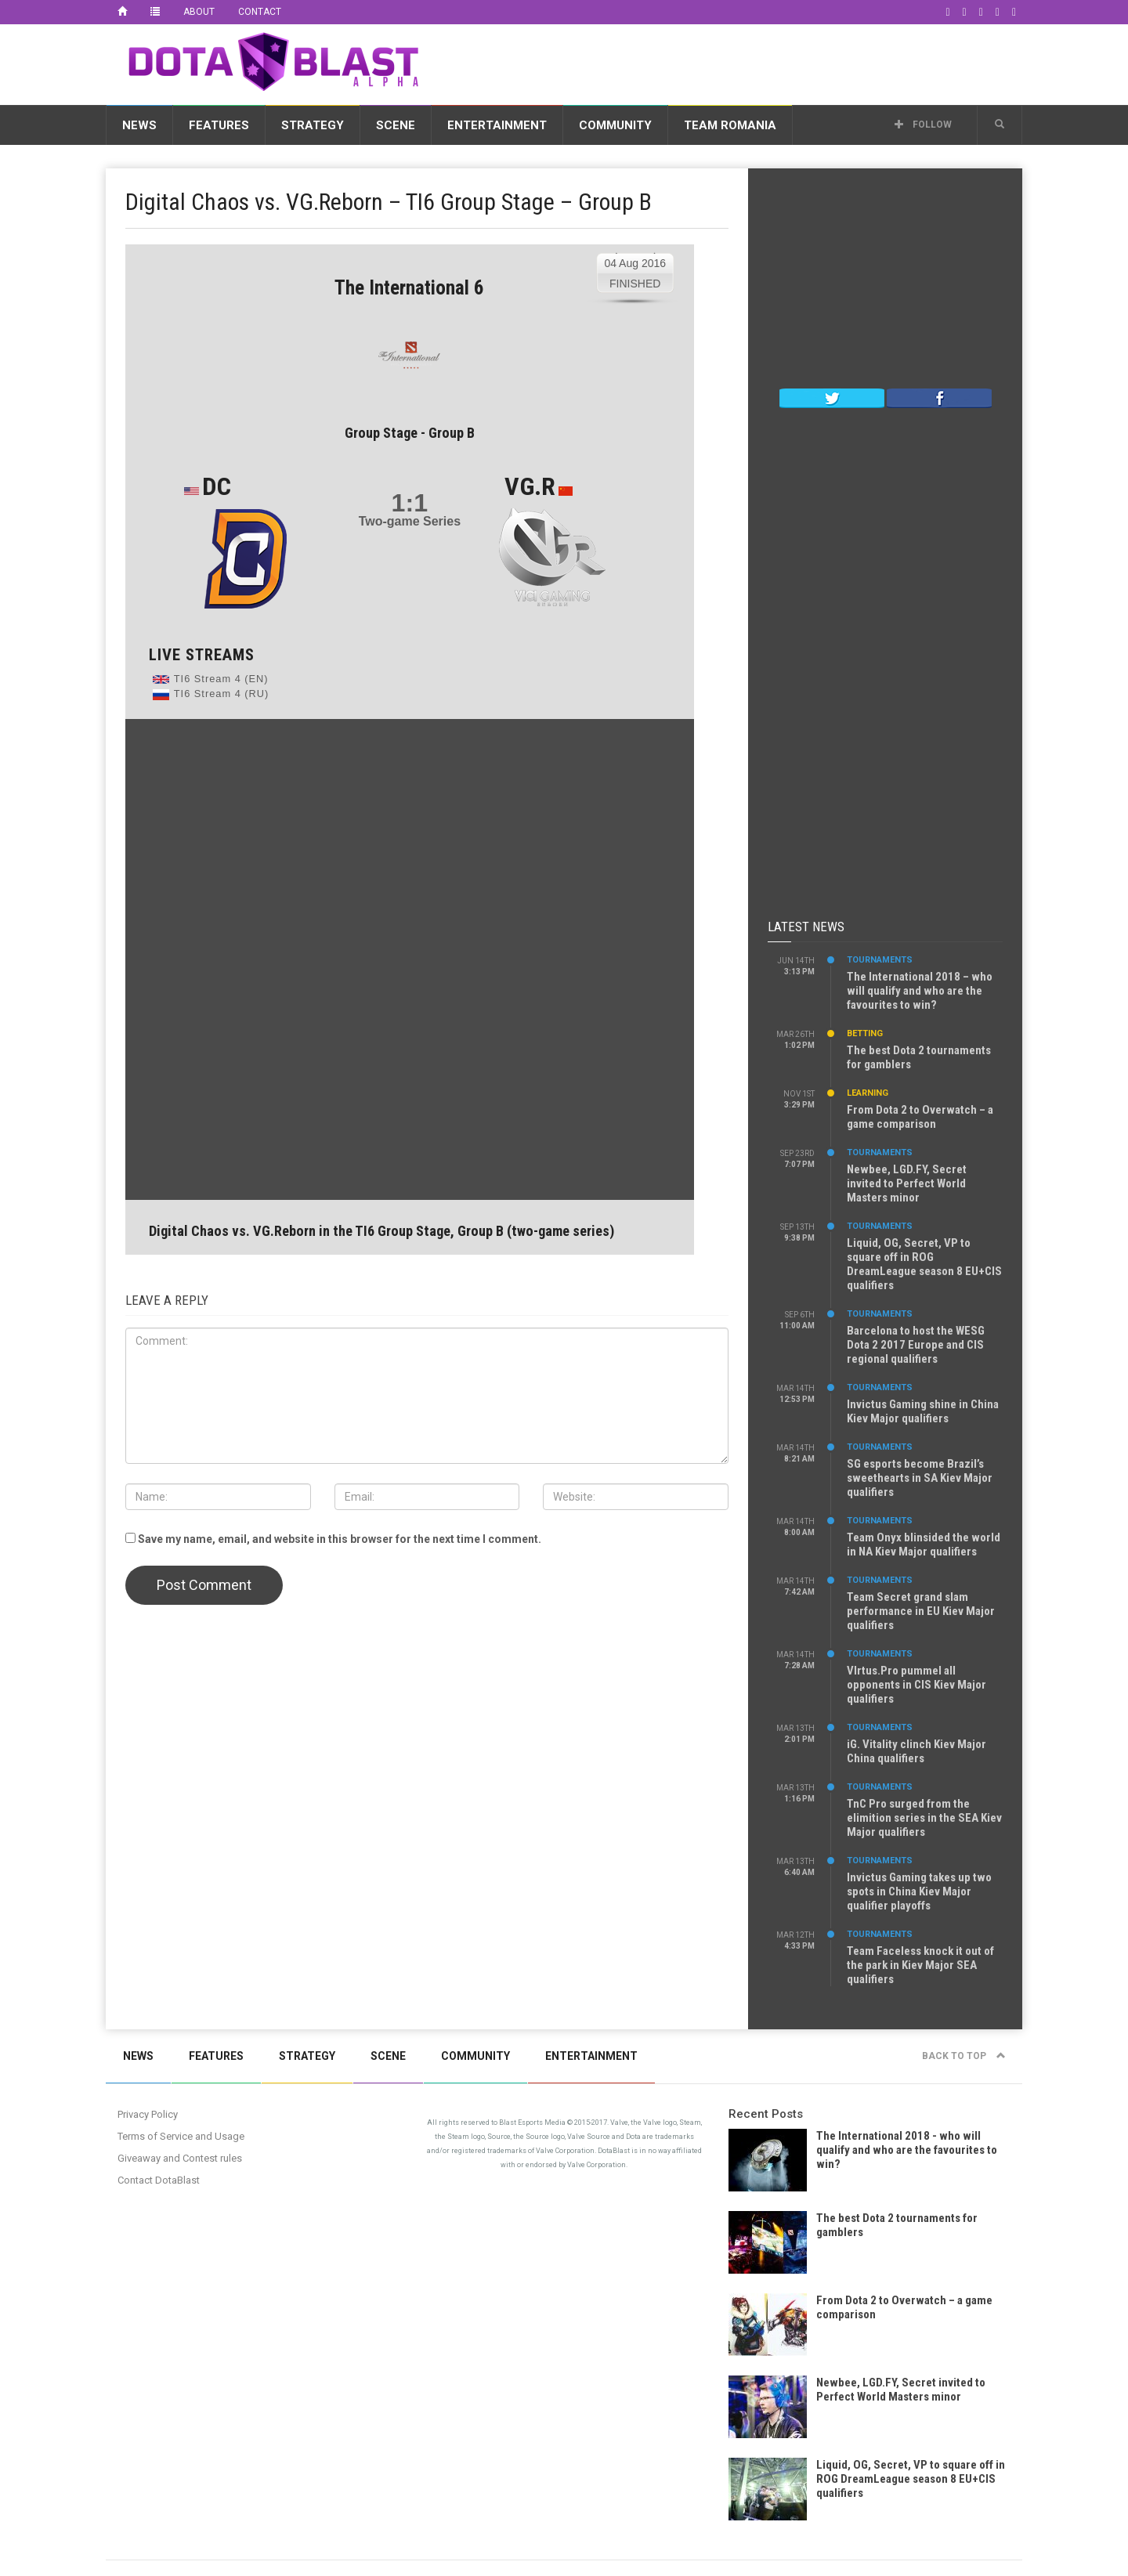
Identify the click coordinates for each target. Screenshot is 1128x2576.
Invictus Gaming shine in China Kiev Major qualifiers (923, 1411)
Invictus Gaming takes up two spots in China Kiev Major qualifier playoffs (919, 1891)
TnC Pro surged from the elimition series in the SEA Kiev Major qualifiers (924, 1818)
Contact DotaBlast (159, 2180)
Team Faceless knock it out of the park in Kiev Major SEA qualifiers (920, 1965)
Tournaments (880, 960)
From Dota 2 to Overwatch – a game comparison (920, 1117)
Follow (923, 124)
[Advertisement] (737, 62)
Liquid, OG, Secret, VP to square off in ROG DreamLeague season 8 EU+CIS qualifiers (924, 1264)
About (199, 11)
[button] (999, 124)
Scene (395, 125)
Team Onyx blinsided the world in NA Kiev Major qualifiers (923, 1544)
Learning (867, 1093)
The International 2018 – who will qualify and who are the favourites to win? (919, 991)
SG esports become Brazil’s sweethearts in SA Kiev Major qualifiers (919, 1478)
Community (615, 125)
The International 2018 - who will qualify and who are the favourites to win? (906, 2150)
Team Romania (730, 125)
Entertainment (497, 125)
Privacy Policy (148, 2114)
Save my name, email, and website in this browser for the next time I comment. (339, 1539)
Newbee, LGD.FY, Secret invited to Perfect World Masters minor (907, 1183)
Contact (259, 11)
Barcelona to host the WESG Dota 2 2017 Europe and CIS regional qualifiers (916, 1345)
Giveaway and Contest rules (180, 2158)
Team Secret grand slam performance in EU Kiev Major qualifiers (921, 1611)
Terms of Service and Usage (181, 2136)
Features (219, 125)
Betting (865, 1033)
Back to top (964, 2055)
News (139, 125)
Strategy (312, 125)
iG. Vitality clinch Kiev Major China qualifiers (916, 1751)
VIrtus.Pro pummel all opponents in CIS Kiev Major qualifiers (916, 1685)
